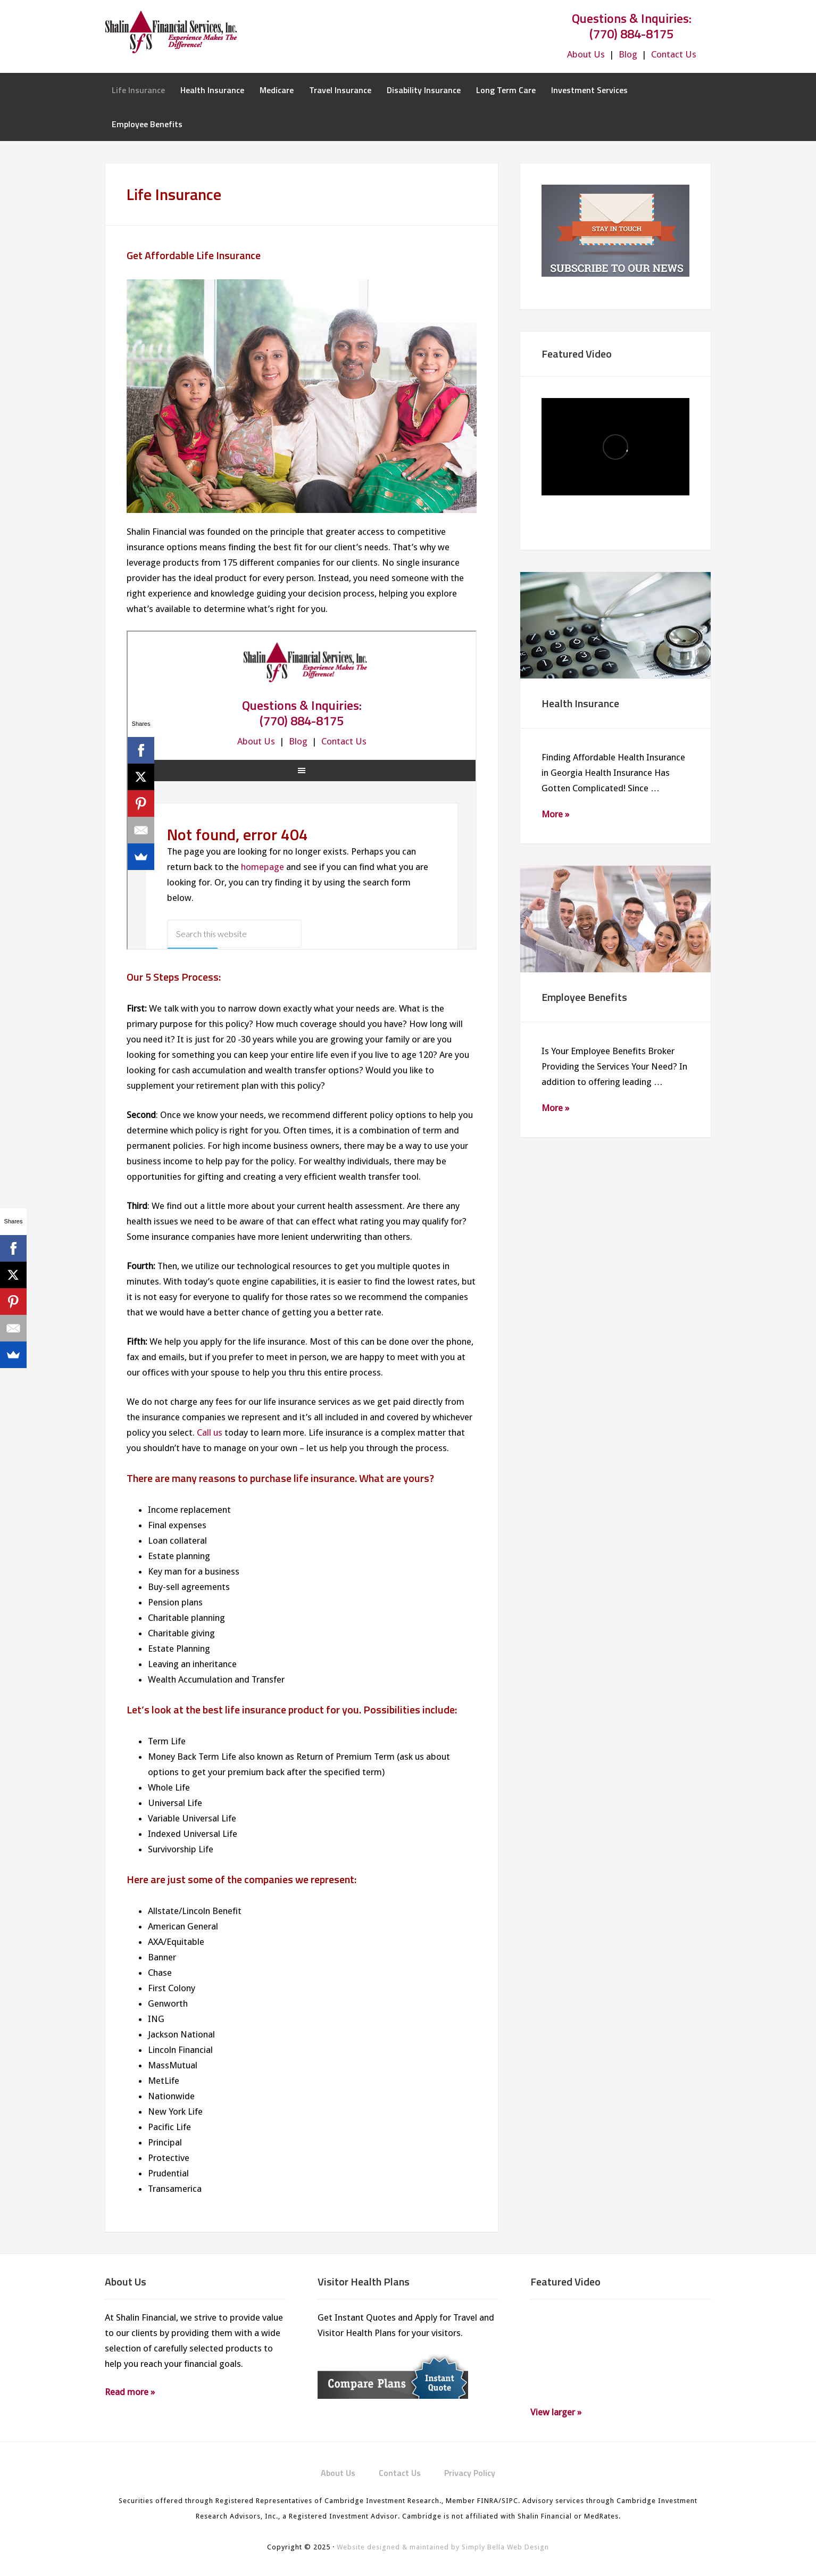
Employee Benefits (584, 997)
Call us (209, 1432)
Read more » (130, 2392)
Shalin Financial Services (190, 32)
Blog (628, 54)
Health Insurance (580, 703)
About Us (586, 54)
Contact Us (673, 54)
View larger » (555, 2412)
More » (555, 814)
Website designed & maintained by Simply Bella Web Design (443, 2547)
